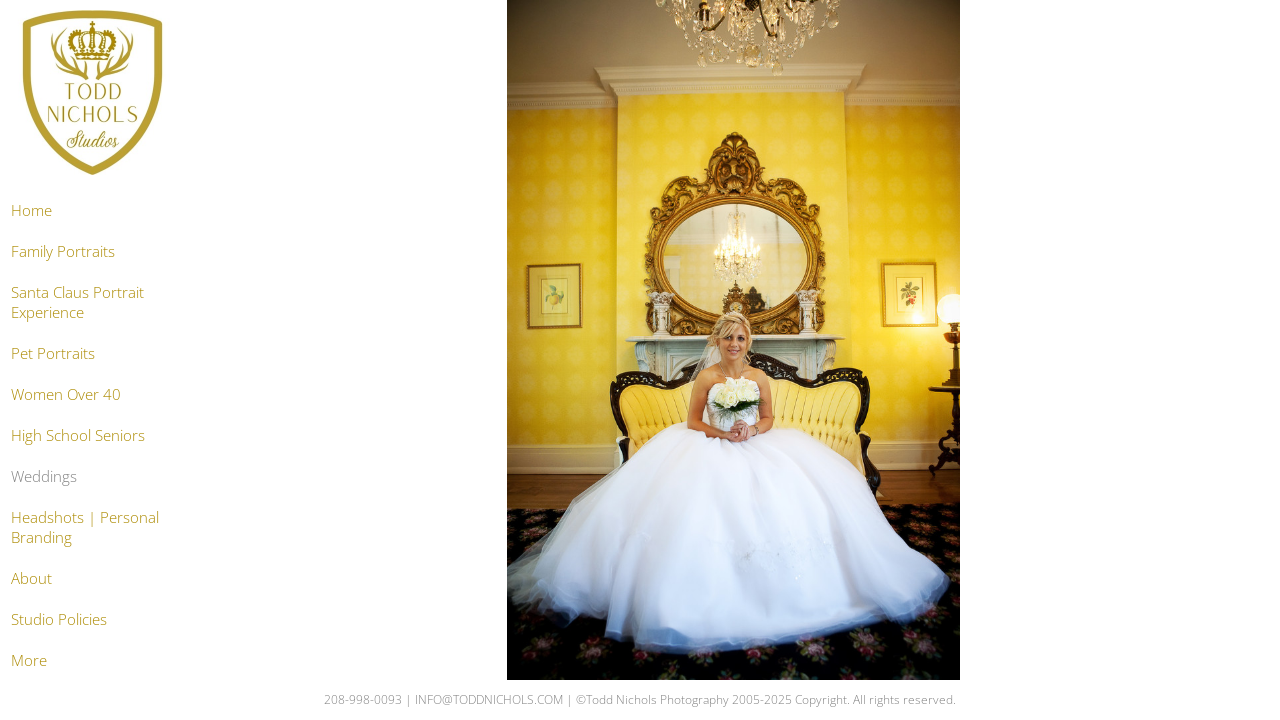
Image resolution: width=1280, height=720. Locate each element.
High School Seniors (78, 435)
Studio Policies (59, 619)
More (29, 660)
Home (31, 210)
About (31, 578)
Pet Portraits (53, 353)
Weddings (44, 476)
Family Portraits (63, 251)
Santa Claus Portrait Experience (77, 302)
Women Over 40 (66, 394)
